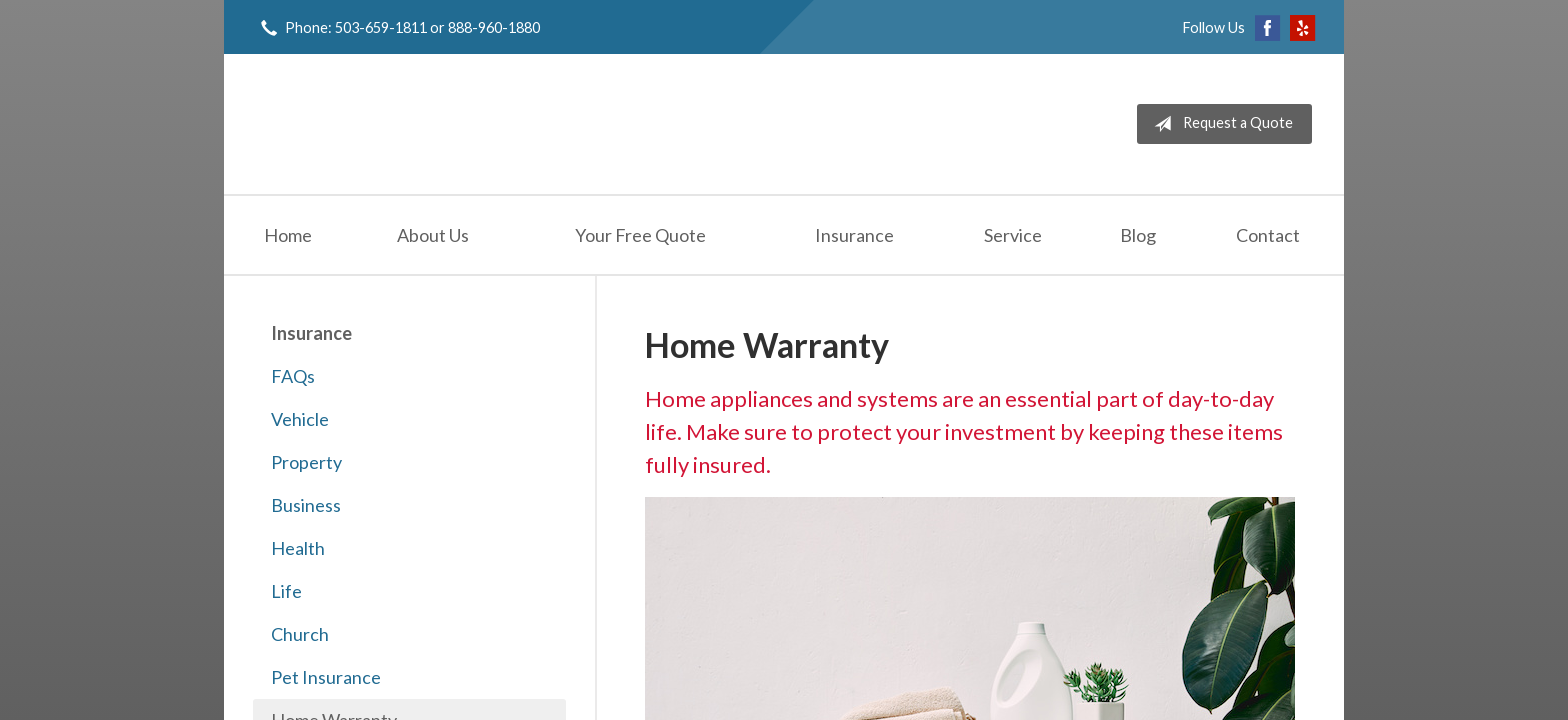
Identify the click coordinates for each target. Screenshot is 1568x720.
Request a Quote (1219, 124)
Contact (1268, 235)
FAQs (293, 376)
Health (298, 548)
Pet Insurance (326, 677)
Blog (1138, 235)
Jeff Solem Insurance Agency (406, 124)
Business (306, 505)
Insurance (854, 235)
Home (288, 235)
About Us (433, 235)
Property (306, 462)
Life (286, 591)
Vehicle (300, 419)
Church (300, 634)
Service (1013, 235)
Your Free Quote (640, 235)
